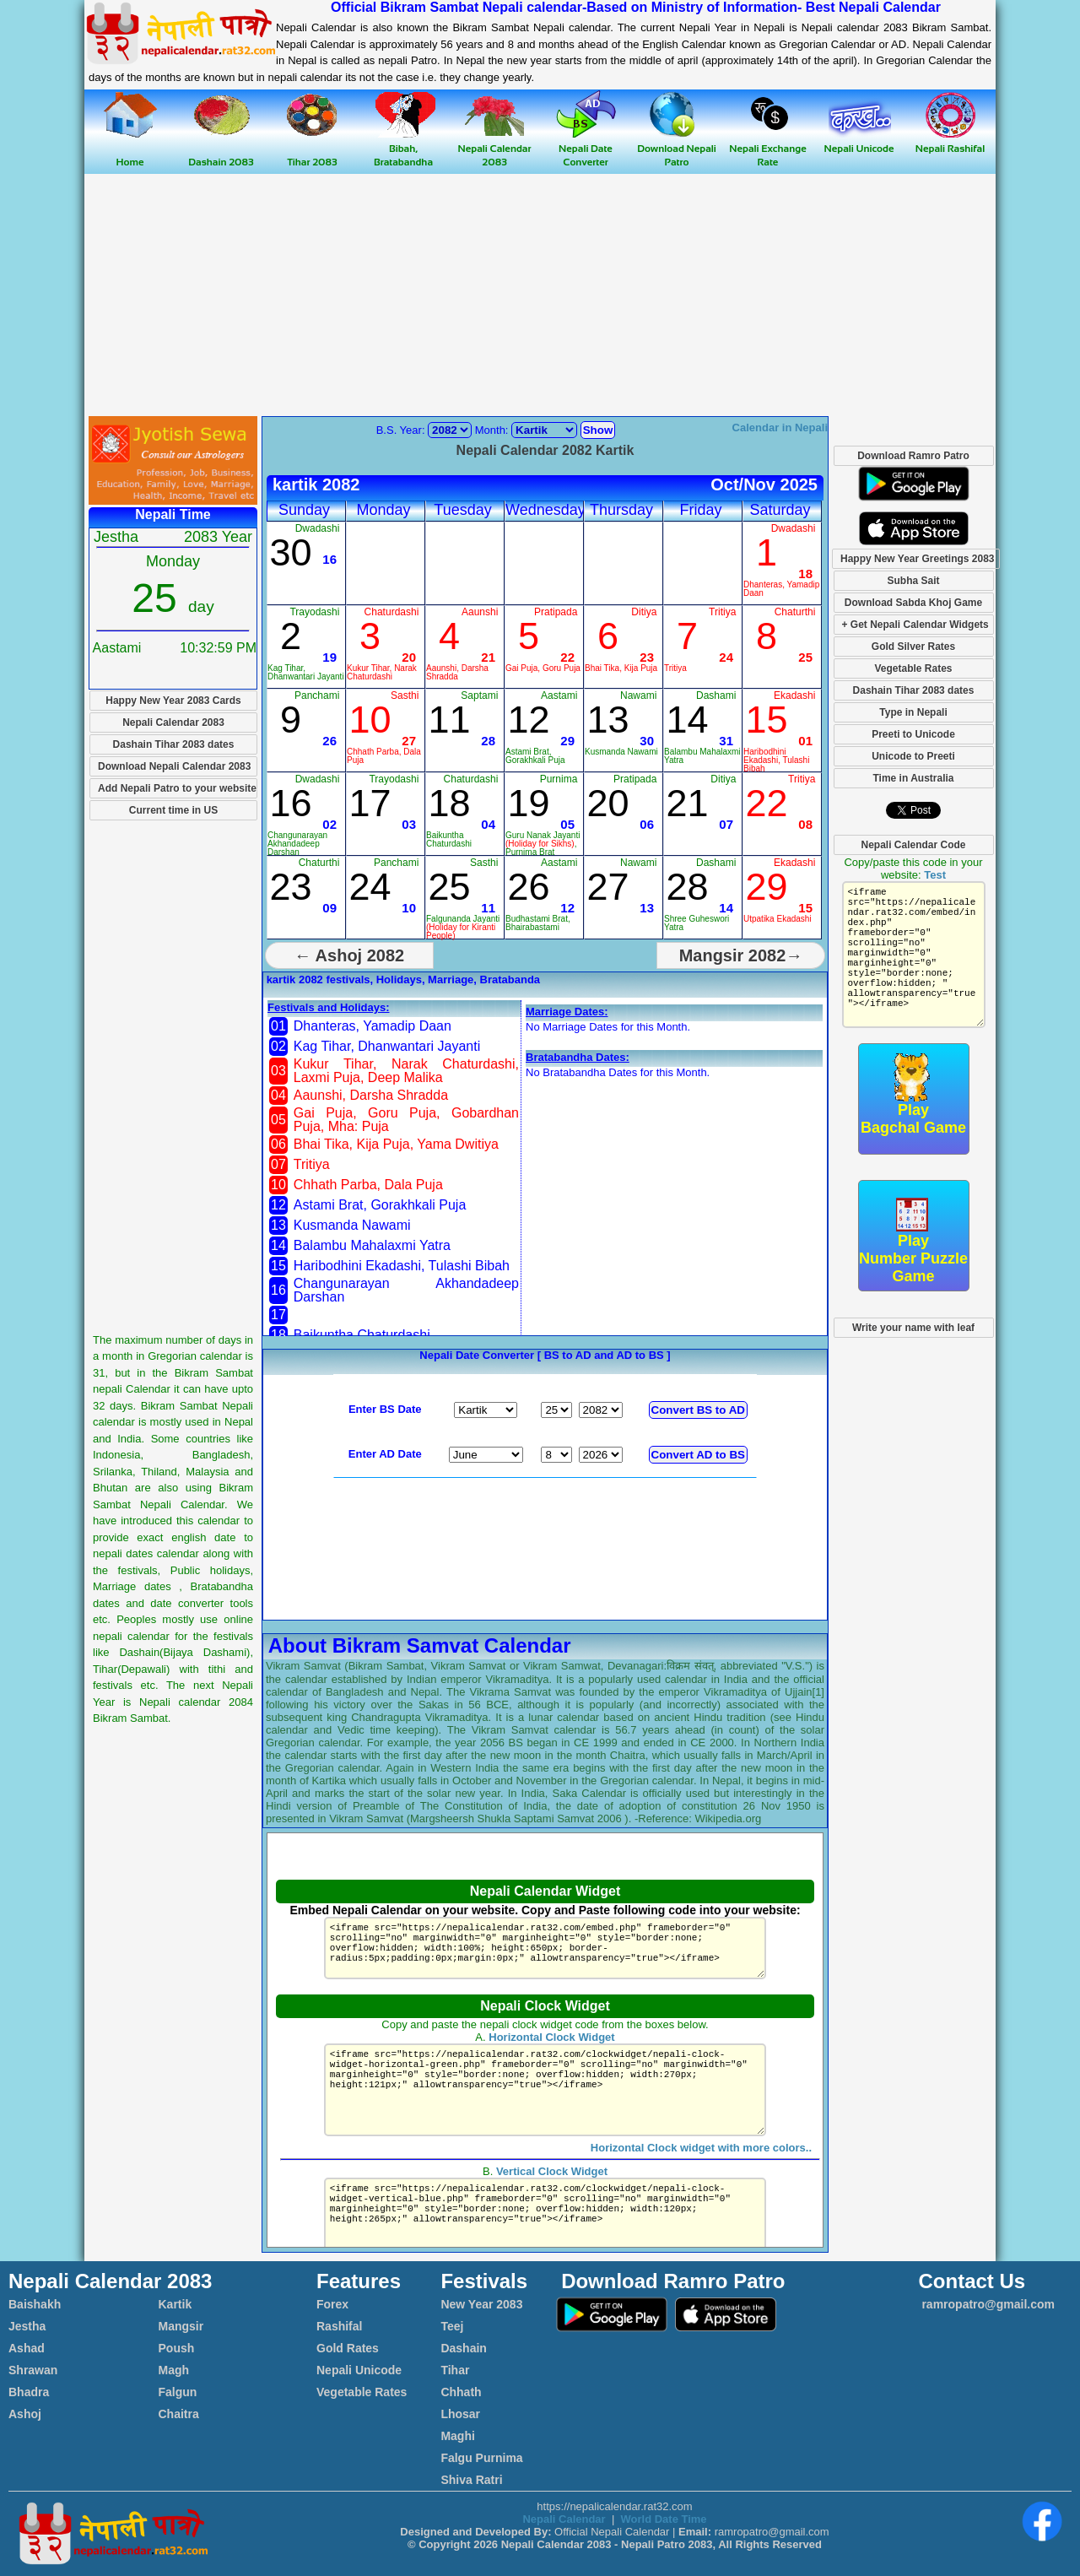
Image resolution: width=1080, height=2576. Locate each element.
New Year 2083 (481, 2304)
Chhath (460, 2392)
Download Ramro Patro (913, 456)
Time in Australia (912, 778)
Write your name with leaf (913, 1328)
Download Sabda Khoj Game (913, 603)
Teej (451, 2326)
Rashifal (339, 2326)
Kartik (175, 2304)
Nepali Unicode (359, 2370)
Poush (177, 2348)
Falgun (178, 2392)
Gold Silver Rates (913, 646)
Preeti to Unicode (913, 734)
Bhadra (28, 2392)
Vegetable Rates (913, 668)
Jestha (27, 2326)
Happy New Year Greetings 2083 (917, 559)
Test (935, 875)
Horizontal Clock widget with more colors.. (701, 2168)
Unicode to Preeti (913, 756)
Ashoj (24, 2414)
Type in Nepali (913, 712)
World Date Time (663, 2519)
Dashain (463, 2348)
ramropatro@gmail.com (987, 2304)
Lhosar (460, 2414)
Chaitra (179, 2414)
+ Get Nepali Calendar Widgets (915, 624)
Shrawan (32, 2370)
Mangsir (181, 2326)
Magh (174, 2370)
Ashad (26, 2348)
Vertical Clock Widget (552, 2191)
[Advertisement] (540, 296)
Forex (332, 2304)
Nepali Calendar (563, 2519)
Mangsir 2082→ (741, 955)
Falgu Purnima (481, 2458)
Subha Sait (913, 581)
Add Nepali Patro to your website (177, 788)
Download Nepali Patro (676, 148)
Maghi (457, 2436)
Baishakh (34, 2304)
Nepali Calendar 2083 (495, 148)
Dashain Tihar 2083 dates (174, 744)
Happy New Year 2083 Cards (173, 700)
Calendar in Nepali (780, 427)
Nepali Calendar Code (913, 845)
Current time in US (173, 810)
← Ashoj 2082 (349, 955)
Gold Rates (347, 2348)
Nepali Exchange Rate (767, 148)
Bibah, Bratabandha (403, 148)
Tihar (454, 2370)
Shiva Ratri (471, 2480)
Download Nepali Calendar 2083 (174, 766)
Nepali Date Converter (586, 148)
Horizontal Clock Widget (551, 2037)
